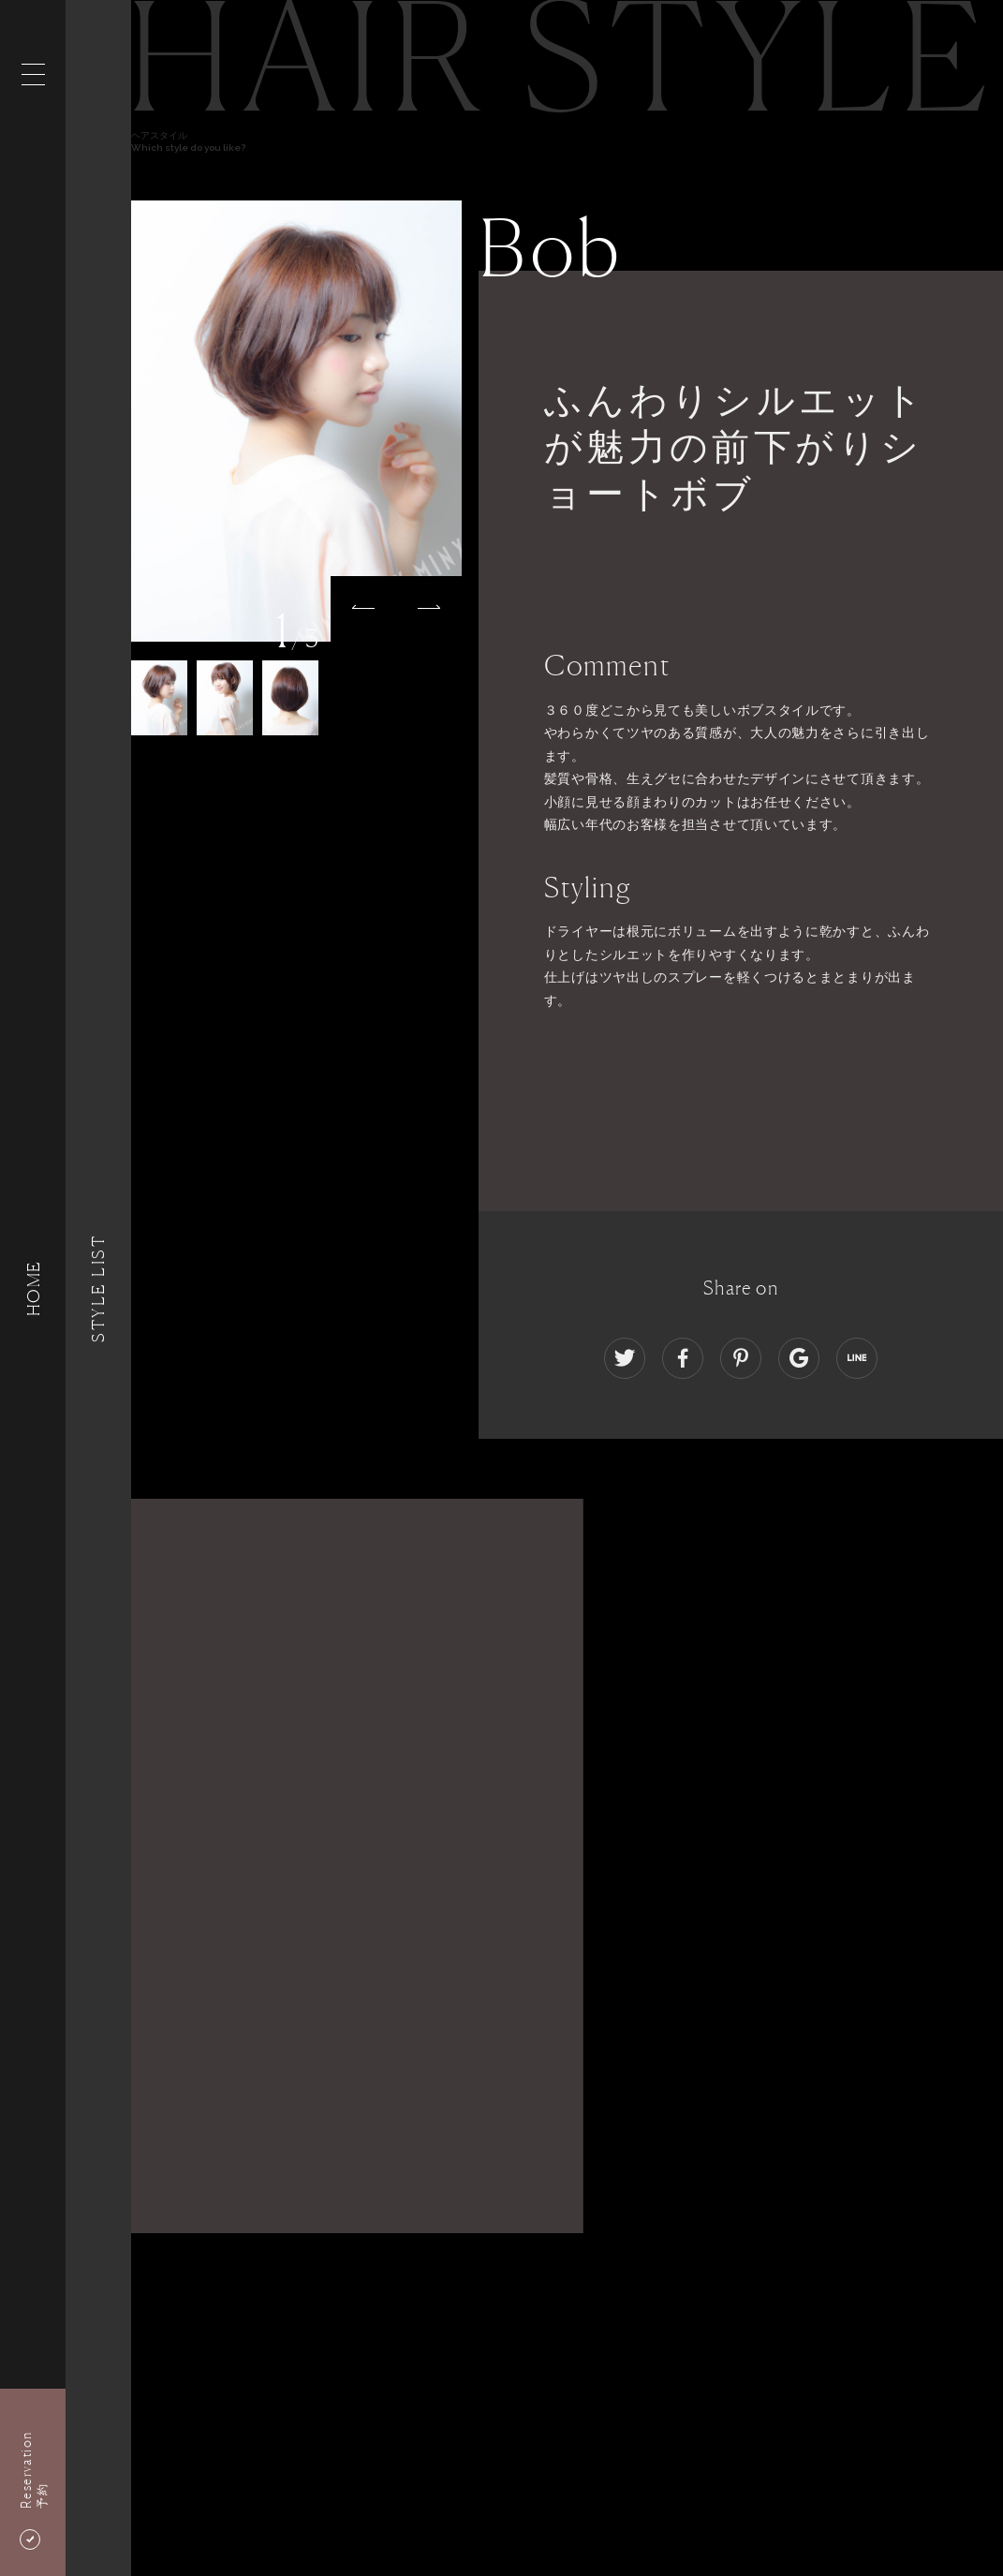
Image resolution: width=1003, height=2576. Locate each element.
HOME (32, 1287)
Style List (98, 1287)
